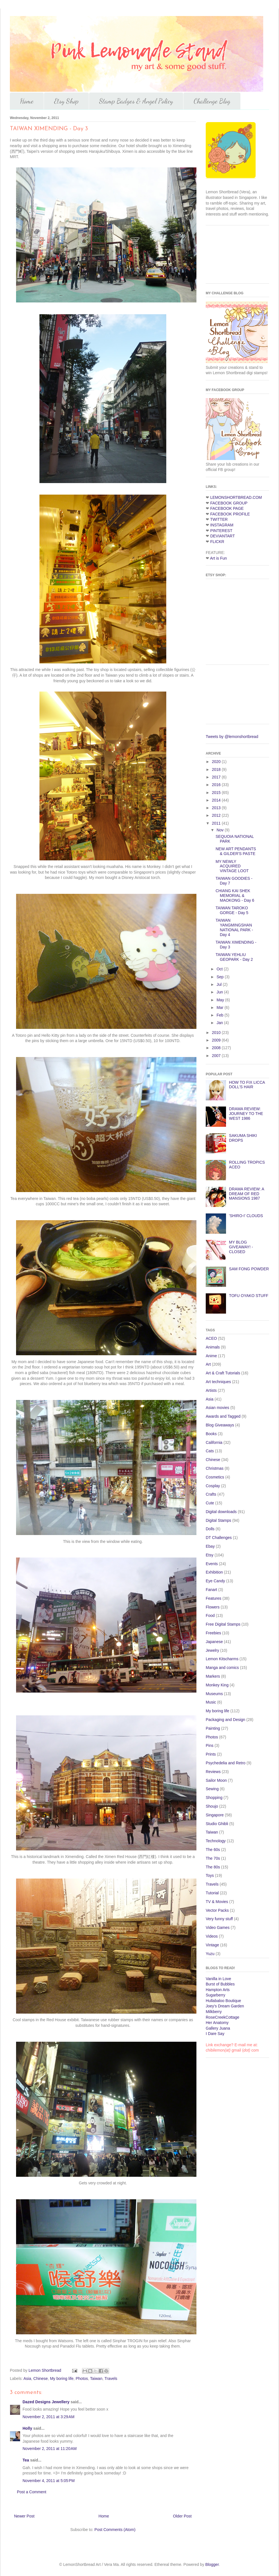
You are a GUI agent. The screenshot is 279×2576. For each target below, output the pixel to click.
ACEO (211, 1338)
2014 (217, 800)
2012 (217, 815)
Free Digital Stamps (223, 1624)
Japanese (214, 1641)
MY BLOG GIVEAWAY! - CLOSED (241, 1247)
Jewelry (212, 1650)
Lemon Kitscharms (222, 1659)
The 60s (213, 1849)
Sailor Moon (216, 1780)
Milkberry (214, 2011)
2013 (217, 807)
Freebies (213, 1633)
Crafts (211, 1494)
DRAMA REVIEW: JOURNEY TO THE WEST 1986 (246, 1114)
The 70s (213, 1858)
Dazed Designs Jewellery (46, 2402)
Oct (220, 969)
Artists (211, 1390)
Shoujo (212, 1806)
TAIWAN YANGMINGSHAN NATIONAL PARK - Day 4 (234, 927)
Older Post (182, 2516)
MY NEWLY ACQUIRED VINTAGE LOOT (232, 866)
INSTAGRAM (221, 525)
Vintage (212, 1945)
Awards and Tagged (223, 1416)
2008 (217, 1047)
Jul (219, 984)
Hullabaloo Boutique (223, 2000)
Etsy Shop (66, 101)
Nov (220, 830)
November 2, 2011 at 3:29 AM (48, 2417)
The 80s (213, 1867)
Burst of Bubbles (220, 1984)
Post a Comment (31, 2492)
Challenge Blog (212, 101)
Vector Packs (217, 1910)
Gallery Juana (218, 2028)
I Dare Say (215, 2033)
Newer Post (24, 2516)
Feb (220, 1015)
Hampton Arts (218, 1989)
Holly (27, 2428)
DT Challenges (219, 1537)
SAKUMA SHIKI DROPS (243, 1138)
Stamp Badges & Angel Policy (136, 101)
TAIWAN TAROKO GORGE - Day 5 (232, 910)
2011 (217, 823)
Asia (27, 2378)
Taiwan (96, 2378)
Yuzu (210, 1953)
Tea (26, 2460)
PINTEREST (221, 530)
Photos (82, 2378)
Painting (213, 1728)
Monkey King (217, 1685)
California (214, 1442)
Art (208, 1364)
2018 (217, 769)
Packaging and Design (225, 1719)
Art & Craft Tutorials (223, 1373)
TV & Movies (217, 1901)
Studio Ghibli (217, 1823)
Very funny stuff (219, 1919)
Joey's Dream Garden (225, 2006)
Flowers (213, 1607)
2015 (217, 792)
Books (211, 1433)
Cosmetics (215, 1477)
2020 (217, 761)
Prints (211, 1754)
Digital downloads (221, 1511)
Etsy (209, 1555)
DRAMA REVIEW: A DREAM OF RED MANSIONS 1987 (246, 1194)
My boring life (61, 2378)
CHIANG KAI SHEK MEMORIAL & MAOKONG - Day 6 (235, 895)
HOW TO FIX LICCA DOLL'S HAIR (247, 1084)
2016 (217, 784)
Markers (213, 1676)
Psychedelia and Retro (225, 1763)
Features (213, 1598)
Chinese (40, 2378)
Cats (210, 1451)
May (220, 1000)
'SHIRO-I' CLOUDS (246, 1215)
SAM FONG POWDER (249, 1269)
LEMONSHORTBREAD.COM (236, 497)
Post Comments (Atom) (114, 2529)
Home (27, 101)
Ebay (210, 1546)
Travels (111, 2378)
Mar (220, 1007)
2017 (217, 777)
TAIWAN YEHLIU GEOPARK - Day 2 (234, 957)
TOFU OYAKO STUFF (249, 1295)
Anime (211, 1356)
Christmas (214, 1468)
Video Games (218, 1927)
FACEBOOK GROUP (228, 503)
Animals (213, 1347)
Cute (210, 1503)
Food (210, 1615)
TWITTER (219, 519)
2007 (217, 1055)
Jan (220, 1022)
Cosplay (213, 1486)
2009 (217, 1040)
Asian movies (217, 1407)
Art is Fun (218, 558)
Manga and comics (222, 1667)
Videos (212, 1936)
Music (211, 1702)
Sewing (212, 1789)
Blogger (212, 2564)
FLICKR (217, 541)
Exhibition (214, 1572)
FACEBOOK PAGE (227, 508)
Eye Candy (215, 1581)
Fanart (211, 1589)
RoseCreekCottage (222, 2017)
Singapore (215, 1815)
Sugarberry (215, 1995)
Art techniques (218, 1381)
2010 (217, 1032)
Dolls (210, 1529)
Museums (214, 1693)
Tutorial (212, 1893)
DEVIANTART (222, 536)
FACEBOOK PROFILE (230, 514)
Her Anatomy (217, 2022)
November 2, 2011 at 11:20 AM (50, 2448)
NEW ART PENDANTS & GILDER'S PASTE (236, 851)
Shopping (214, 1797)
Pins (209, 1745)
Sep (220, 977)
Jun (220, 992)
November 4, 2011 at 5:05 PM (49, 2480)
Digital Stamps (218, 1520)
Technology (216, 1841)
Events (212, 1563)
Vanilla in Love (218, 1978)
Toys (210, 1875)
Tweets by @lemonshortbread (232, 736)
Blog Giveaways (220, 1425)
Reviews (213, 1771)
